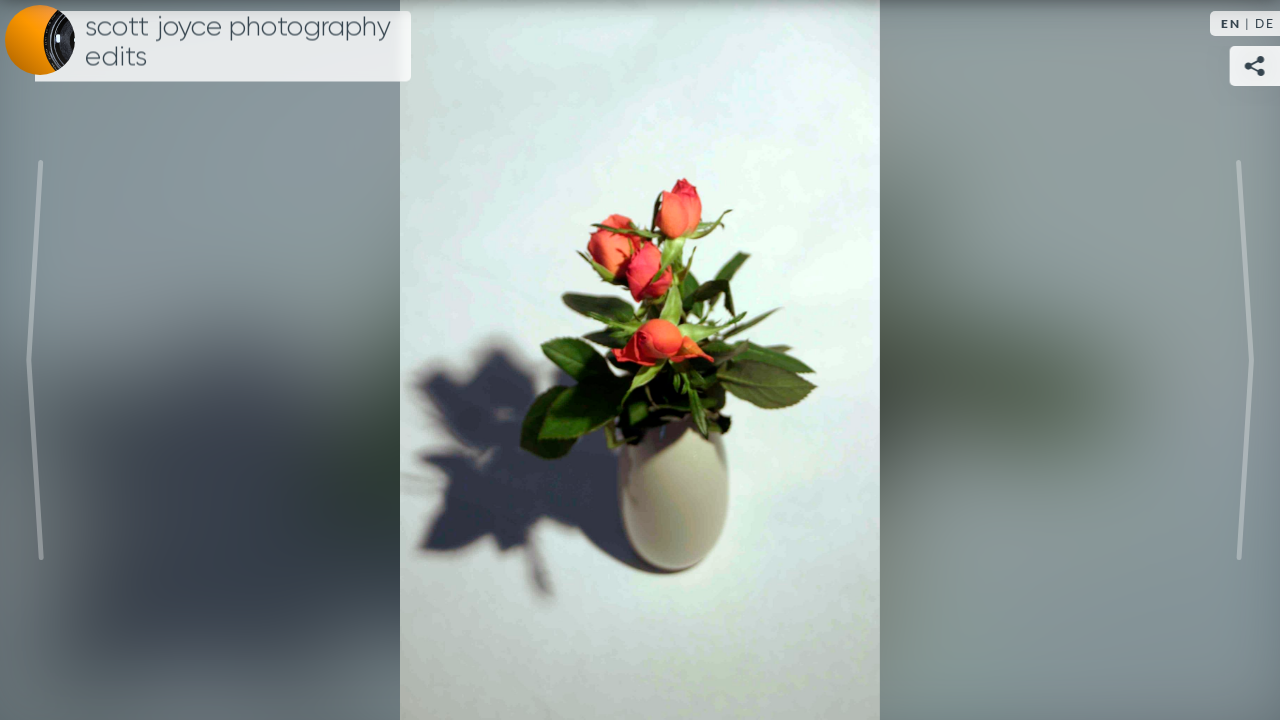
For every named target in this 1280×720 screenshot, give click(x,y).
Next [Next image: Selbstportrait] (1245, 360)
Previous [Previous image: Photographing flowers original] (35, 360)
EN (1231, 23)
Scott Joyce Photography (238, 42)
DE (1265, 23)
